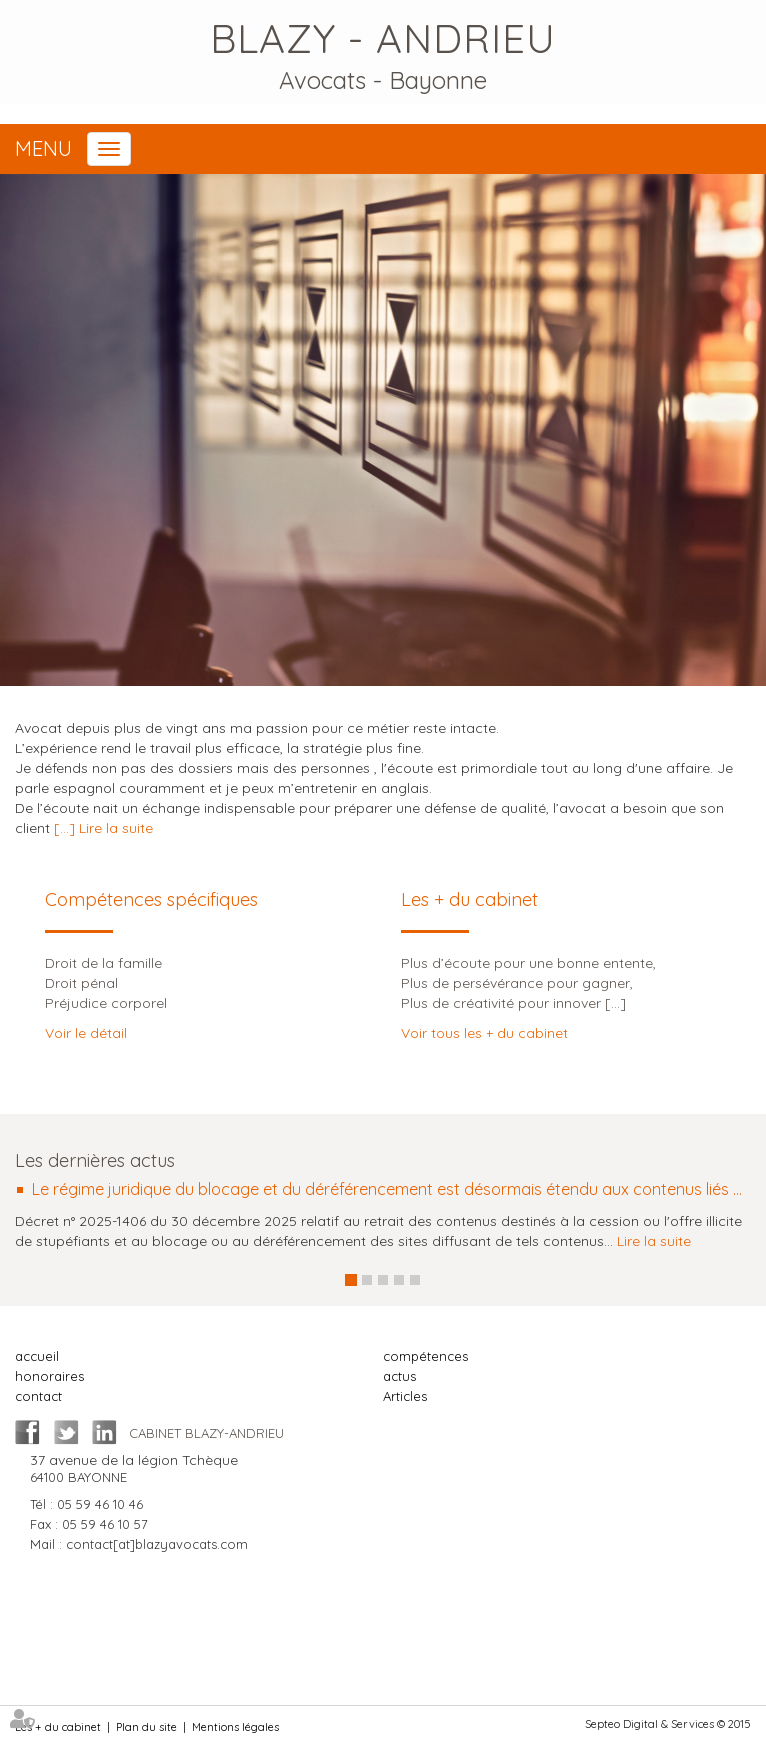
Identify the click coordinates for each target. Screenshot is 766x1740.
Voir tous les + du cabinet (484, 1033)
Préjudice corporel (106, 1003)
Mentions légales (235, 1727)
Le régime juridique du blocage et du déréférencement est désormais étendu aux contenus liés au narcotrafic (391, 1190)
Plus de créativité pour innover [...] (513, 1003)
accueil (37, 1356)
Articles (405, 1396)
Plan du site (146, 1727)
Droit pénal (81, 983)
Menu (43, 148)
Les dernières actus (95, 1160)
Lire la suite (654, 1241)
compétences (425, 1356)
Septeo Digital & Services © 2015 (668, 1724)
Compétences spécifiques (151, 899)
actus (399, 1376)
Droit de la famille (103, 963)
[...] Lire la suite (103, 828)
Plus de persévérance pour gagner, (517, 983)
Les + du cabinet (469, 899)
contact (38, 1396)
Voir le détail (86, 1033)
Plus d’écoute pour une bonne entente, (528, 963)
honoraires (49, 1376)
